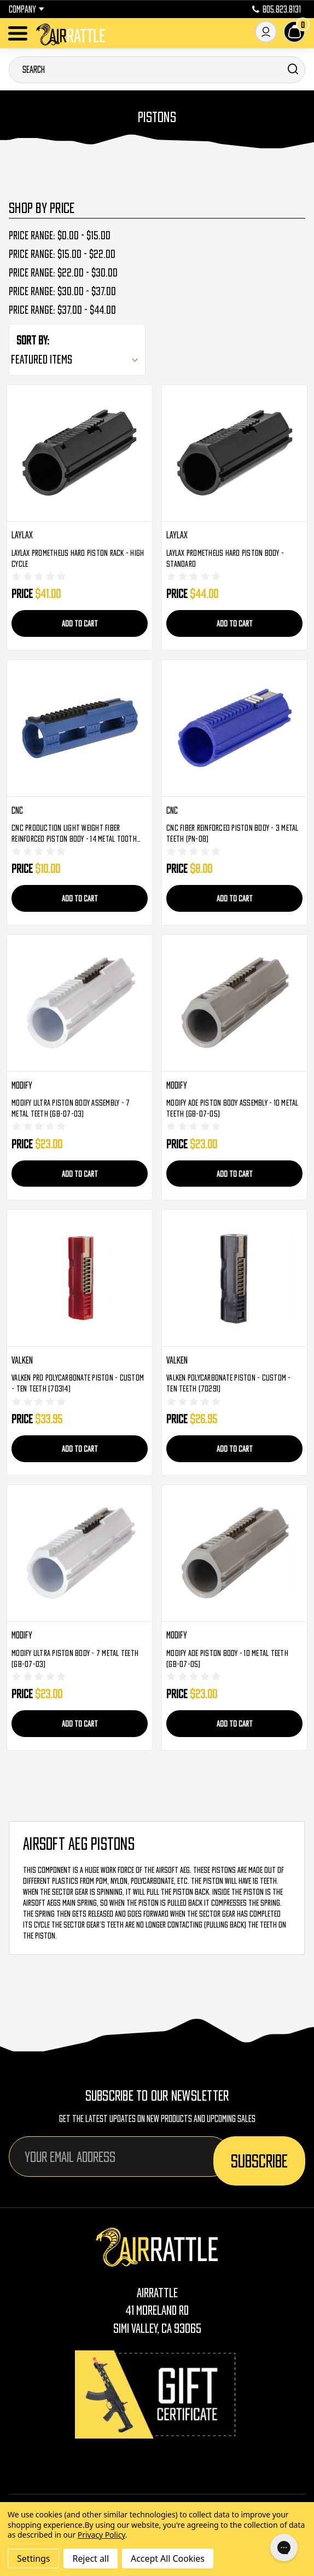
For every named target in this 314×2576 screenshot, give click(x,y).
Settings (33, 2558)
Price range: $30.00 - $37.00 (62, 291)
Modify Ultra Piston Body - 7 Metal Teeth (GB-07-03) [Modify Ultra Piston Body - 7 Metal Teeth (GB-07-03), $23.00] (74, 1658)
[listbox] (77, 359)
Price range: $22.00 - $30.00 (63, 273)
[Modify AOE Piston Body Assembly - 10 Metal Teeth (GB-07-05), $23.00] (234, 1003)
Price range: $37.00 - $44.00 (62, 310)
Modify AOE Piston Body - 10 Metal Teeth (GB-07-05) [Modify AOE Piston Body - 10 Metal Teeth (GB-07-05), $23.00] (227, 1658)
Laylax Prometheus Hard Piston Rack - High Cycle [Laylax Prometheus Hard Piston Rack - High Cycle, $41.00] (77, 558)
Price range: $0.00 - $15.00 (60, 235)
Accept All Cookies (168, 2558)
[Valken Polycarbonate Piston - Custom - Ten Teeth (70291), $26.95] (234, 1278)
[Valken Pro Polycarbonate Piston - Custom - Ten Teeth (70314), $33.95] (79, 1278)
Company (26, 9)
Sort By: (32, 340)
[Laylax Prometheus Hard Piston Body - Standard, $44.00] (234, 453)
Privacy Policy (101, 2534)
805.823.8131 (276, 9)
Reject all (90, 2558)
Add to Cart (80, 623)
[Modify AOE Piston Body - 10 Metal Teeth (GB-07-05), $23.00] (234, 1553)
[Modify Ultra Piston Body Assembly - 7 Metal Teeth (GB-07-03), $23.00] (79, 1003)
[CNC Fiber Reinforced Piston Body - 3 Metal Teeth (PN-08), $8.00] (234, 728)
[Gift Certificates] (157, 2394)
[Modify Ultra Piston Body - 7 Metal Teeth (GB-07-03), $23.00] (79, 1553)
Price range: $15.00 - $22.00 (62, 254)
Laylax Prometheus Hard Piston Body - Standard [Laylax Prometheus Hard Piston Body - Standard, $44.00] (225, 558)
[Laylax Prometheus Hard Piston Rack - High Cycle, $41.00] (79, 453)
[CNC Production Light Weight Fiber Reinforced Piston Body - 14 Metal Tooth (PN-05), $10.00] (79, 728)
